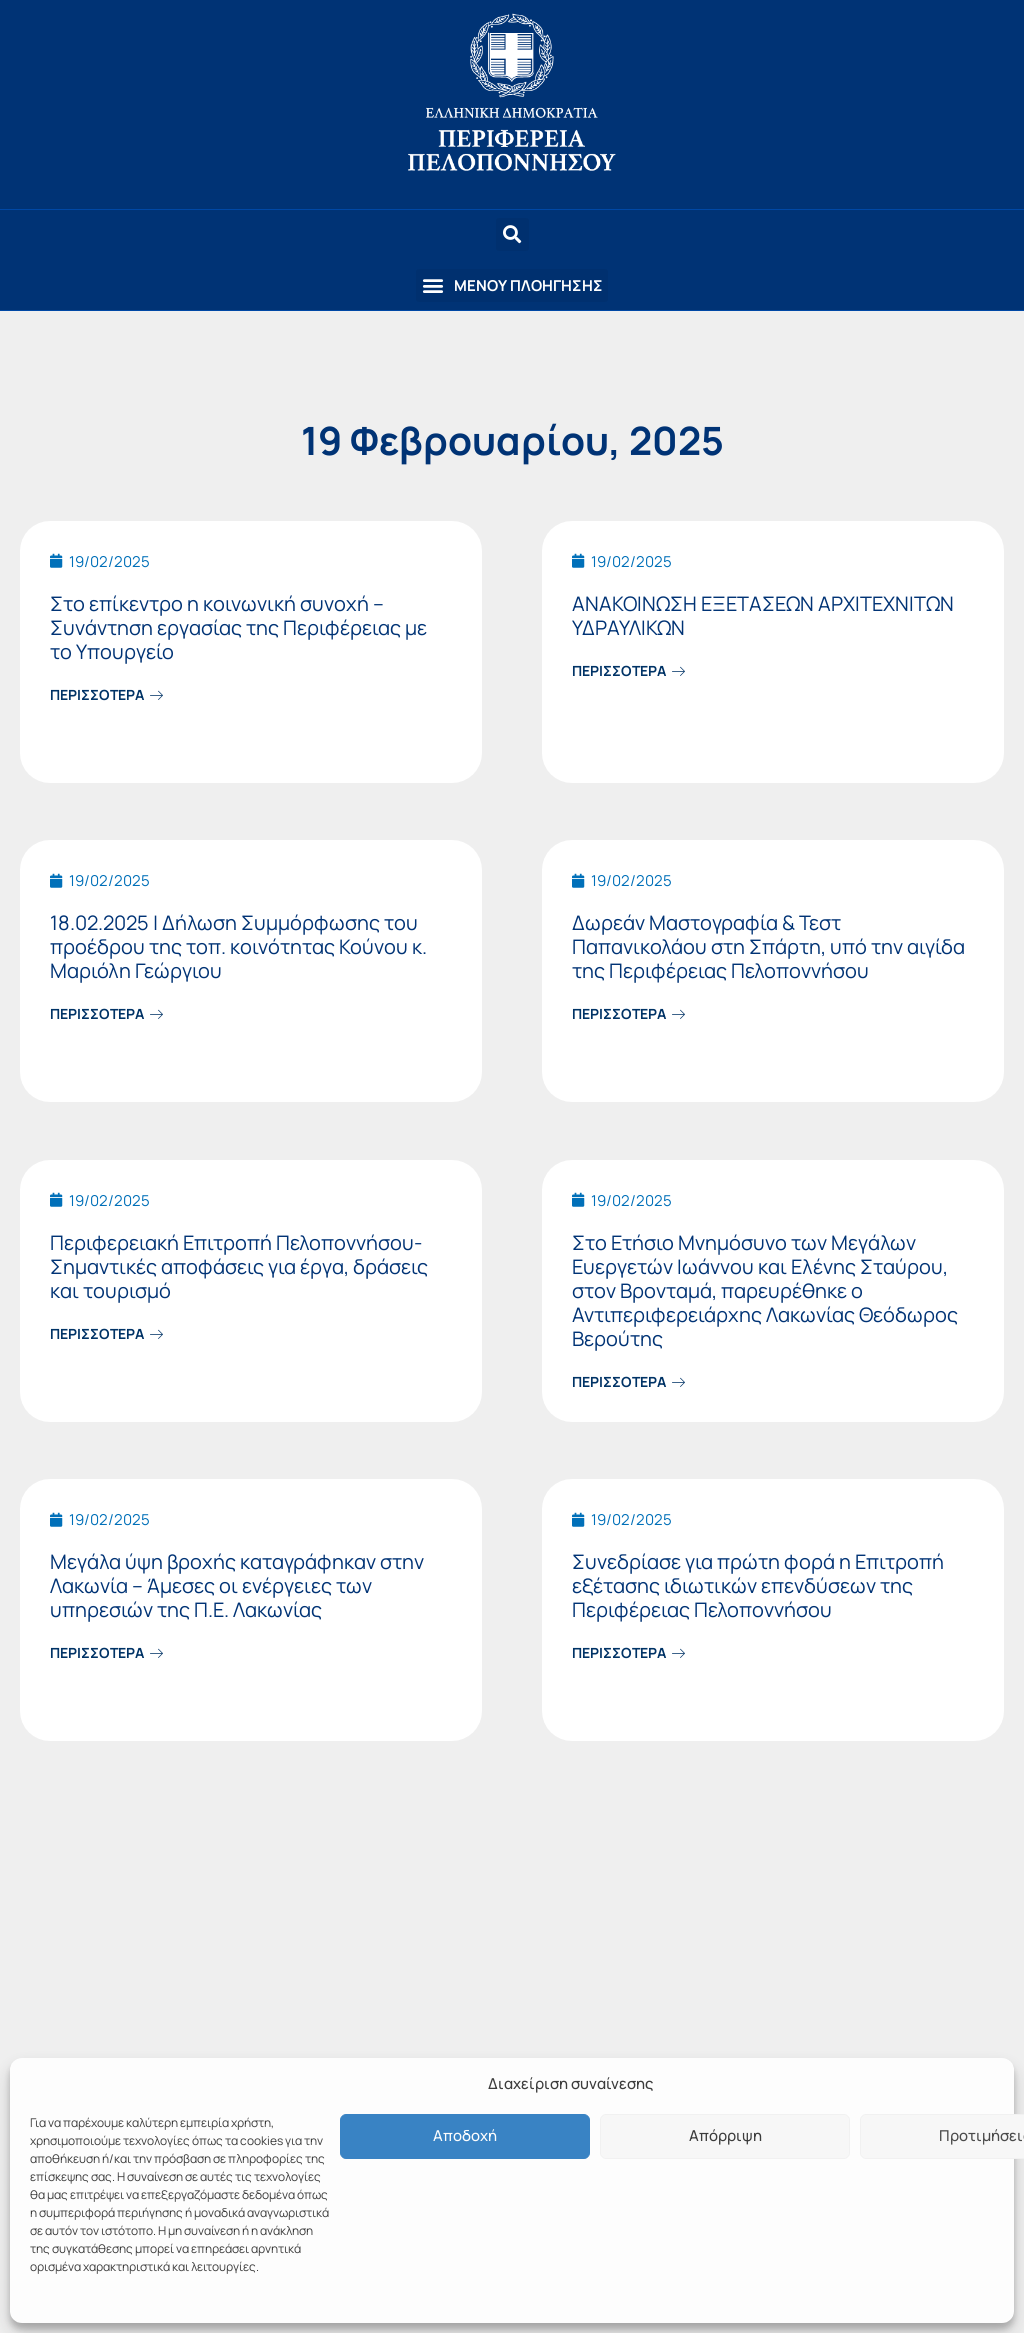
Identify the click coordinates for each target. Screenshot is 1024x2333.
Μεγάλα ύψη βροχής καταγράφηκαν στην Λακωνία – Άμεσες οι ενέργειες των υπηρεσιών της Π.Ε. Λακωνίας (237, 1585)
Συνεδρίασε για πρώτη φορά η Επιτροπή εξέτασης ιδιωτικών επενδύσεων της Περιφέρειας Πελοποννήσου (758, 1585)
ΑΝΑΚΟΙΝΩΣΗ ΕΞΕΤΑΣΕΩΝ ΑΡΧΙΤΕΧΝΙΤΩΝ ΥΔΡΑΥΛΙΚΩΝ (763, 615)
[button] (512, 285)
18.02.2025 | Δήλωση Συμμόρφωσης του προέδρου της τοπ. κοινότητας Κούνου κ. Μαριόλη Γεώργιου (238, 946)
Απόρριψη (725, 2135)
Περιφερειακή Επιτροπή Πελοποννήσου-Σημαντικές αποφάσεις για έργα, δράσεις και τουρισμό (239, 1266)
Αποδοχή (465, 2135)
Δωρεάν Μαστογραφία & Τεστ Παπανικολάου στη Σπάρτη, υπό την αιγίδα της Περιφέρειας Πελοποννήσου (768, 946)
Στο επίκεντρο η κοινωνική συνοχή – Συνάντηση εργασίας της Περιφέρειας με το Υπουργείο (238, 627)
